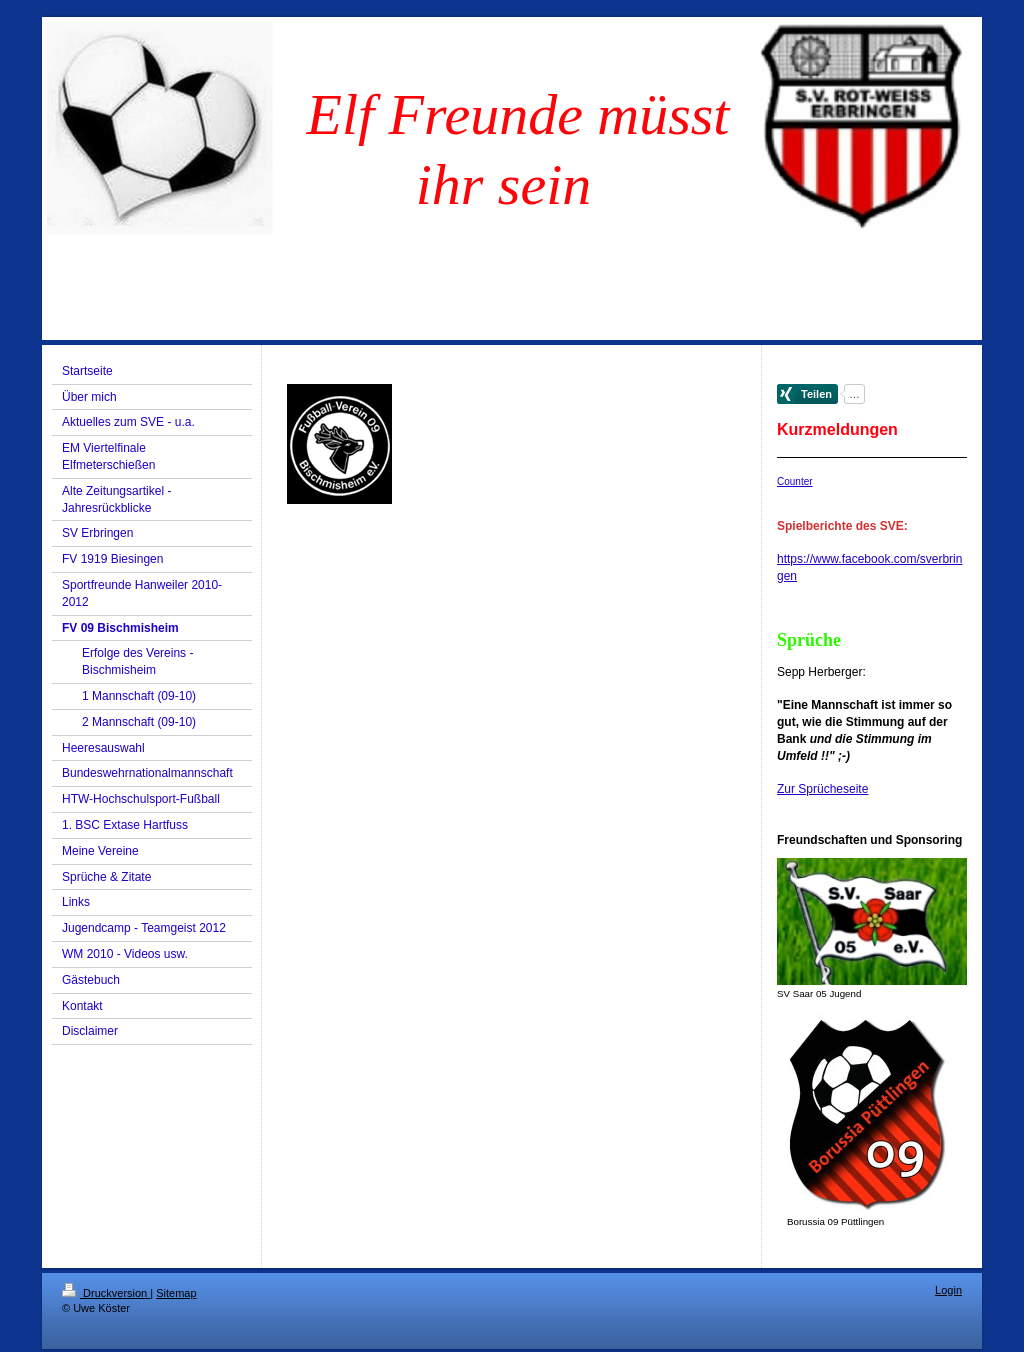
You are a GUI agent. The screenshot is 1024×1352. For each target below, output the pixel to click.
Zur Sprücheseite (822, 789)
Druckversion (106, 1293)
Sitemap (176, 1293)
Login (948, 1290)
